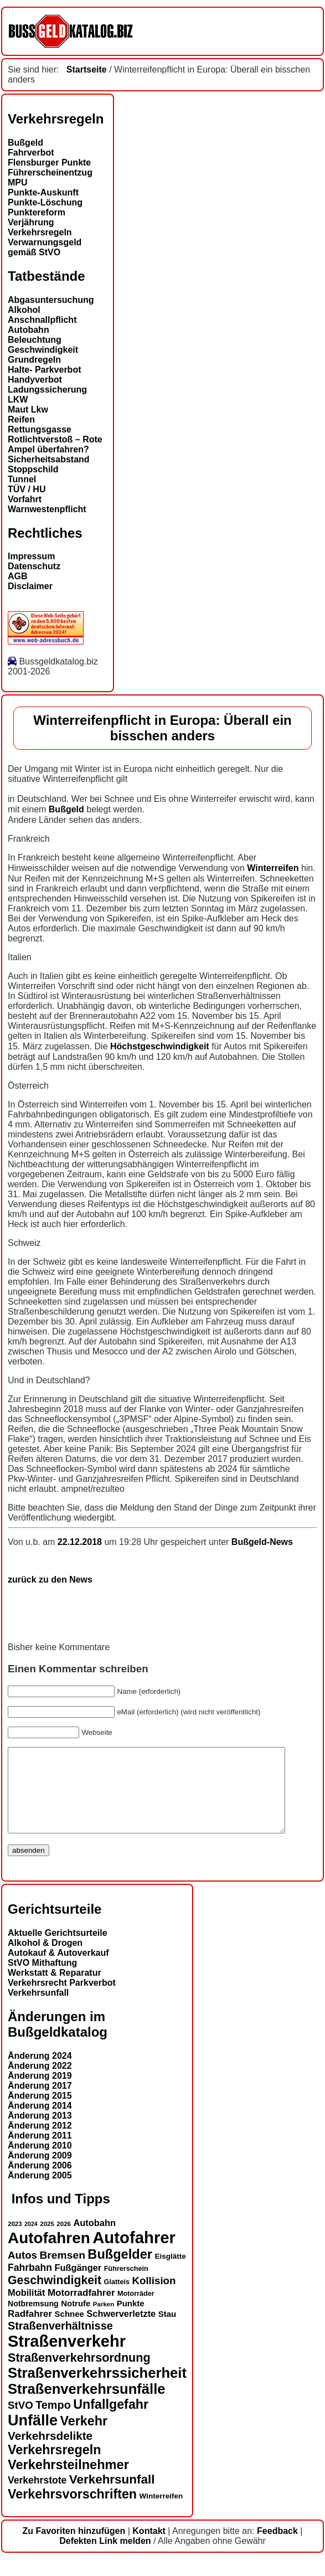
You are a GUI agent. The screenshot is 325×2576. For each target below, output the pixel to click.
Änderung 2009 (40, 2172)
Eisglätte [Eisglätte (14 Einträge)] (169, 2273)
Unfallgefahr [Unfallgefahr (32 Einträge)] (110, 2421)
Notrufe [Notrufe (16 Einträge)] (75, 2320)
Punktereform (36, 212)
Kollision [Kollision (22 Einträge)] (154, 2297)
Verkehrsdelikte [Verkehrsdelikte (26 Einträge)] (50, 2452)
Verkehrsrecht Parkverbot (62, 1999)
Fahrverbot (31, 152)
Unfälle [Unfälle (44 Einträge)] (33, 2437)
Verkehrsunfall (38, 2009)
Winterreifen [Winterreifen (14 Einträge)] (161, 2512)
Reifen (21, 419)
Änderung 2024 (40, 2072)
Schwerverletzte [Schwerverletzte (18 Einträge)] (121, 2330)
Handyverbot (35, 379)
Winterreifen (272, 868)
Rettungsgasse (39, 429)
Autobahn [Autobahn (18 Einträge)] (94, 2239)
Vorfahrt (25, 499)
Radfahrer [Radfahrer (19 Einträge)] (30, 2330)
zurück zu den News (50, 1579)
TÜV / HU (26, 489)
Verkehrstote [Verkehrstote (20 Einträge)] (37, 2496)
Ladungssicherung (47, 389)
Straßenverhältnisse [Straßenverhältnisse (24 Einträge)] (60, 2342)
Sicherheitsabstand (49, 459)
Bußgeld (25, 142)
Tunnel (22, 479)
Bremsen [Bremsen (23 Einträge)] (62, 2272)
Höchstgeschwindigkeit (159, 1046)
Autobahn (28, 329)
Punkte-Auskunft (43, 192)
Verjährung (31, 222)
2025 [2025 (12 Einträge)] (47, 2240)
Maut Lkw (28, 409)
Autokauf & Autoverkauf (58, 1969)
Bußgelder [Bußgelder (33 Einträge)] (119, 2271)
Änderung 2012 (40, 2142)
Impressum (31, 556)
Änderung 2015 (40, 2112)
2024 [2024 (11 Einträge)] (31, 2240)
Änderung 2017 (40, 2102)
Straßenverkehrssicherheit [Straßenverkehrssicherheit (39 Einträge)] (97, 2389)
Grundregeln (34, 359)
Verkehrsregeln (40, 232)
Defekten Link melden (105, 2557)
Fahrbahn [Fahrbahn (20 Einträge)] (30, 2284)
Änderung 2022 (40, 2082)
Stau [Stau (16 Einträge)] (167, 2330)
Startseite (86, 69)
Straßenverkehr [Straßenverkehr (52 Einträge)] (67, 2358)
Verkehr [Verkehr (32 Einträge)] (84, 2437)
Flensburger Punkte (49, 162)
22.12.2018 (81, 1542)
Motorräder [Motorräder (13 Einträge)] (135, 2310)
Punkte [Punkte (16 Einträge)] (131, 2320)
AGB (18, 576)
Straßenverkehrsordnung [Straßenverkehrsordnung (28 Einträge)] (79, 2374)
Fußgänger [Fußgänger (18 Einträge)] (77, 2284)
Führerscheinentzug (50, 172)
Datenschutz (34, 566)
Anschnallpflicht (42, 319)
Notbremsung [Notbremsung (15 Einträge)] (33, 2320)
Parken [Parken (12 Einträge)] (103, 2320)
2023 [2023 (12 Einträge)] (15, 2240)
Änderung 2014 (40, 2122)
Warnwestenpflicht (47, 509)
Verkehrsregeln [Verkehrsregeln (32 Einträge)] (54, 2466)
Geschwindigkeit (43, 349)
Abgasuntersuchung (51, 300)
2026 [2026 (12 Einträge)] (63, 2240)
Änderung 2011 (40, 2152)
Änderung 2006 (40, 2182)
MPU (18, 182)
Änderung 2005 (40, 2192)
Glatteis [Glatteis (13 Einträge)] (117, 2298)
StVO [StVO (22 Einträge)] (20, 2422)
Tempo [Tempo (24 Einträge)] (53, 2421)
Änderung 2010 (40, 2162)
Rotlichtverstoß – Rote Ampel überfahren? (55, 444)
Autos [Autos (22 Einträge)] (22, 2272)
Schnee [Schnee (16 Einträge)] (69, 2330)
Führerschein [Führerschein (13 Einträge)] (126, 2285)
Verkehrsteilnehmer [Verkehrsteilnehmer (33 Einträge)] (68, 2481)
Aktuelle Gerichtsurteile (57, 1949)
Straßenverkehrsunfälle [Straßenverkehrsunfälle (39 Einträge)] (87, 2405)
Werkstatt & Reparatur (54, 1989)
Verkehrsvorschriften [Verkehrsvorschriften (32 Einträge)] (72, 2510)
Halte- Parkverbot (44, 369)
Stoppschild (33, 469)
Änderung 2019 (40, 2092)
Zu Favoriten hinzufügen (74, 2547)
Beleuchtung (34, 339)
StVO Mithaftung (42, 1979)
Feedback (277, 2547)
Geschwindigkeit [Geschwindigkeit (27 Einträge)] (54, 2297)
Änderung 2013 (40, 2132)
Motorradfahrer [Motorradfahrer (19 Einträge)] (81, 2309)
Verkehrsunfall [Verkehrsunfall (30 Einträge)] (112, 2496)
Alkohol (24, 310)
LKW (18, 399)
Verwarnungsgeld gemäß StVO (44, 247)
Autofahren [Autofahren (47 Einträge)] (49, 2254)
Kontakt (149, 2547)
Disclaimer (30, 586)
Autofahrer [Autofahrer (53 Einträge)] (134, 2254)
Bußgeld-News (262, 1542)
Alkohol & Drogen (45, 1959)
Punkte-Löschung (45, 202)
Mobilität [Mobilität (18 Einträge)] (26, 2309)
